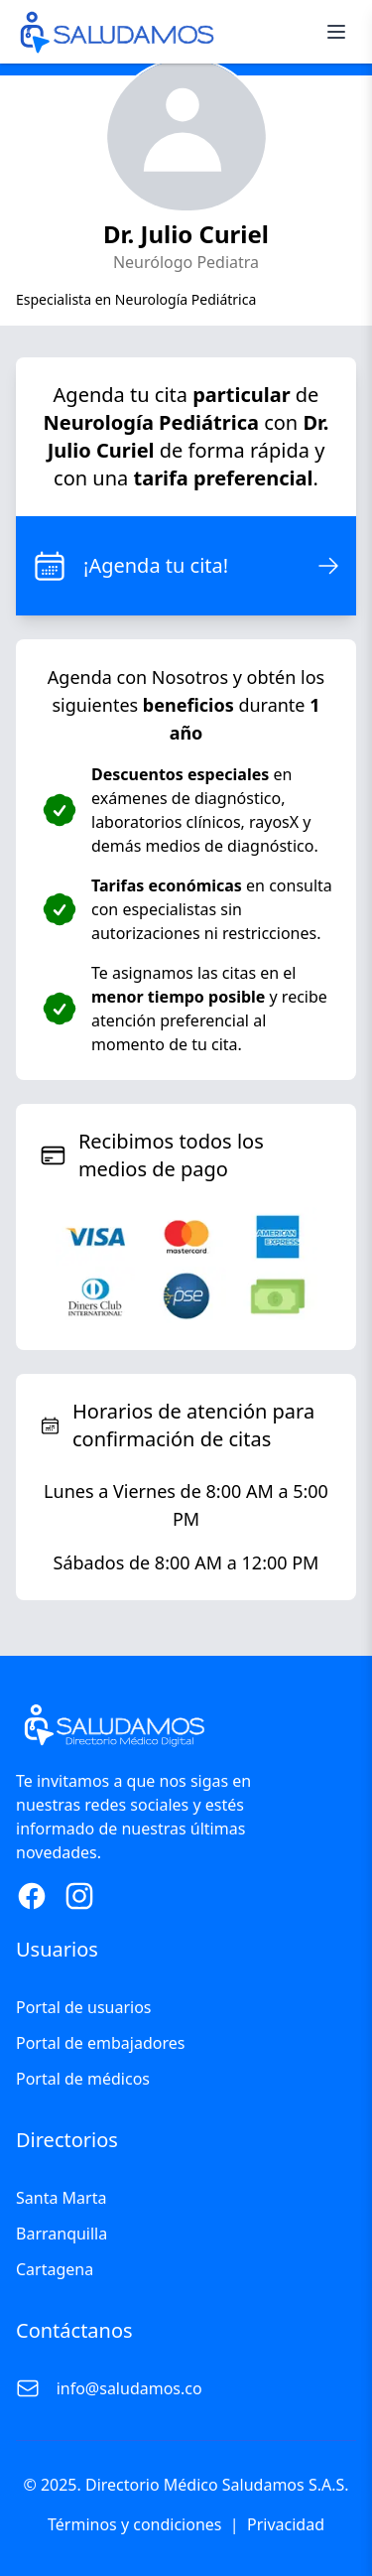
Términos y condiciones (135, 2524)
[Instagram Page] (79, 1896)
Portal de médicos (83, 2079)
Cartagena (54, 2269)
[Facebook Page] (32, 1896)
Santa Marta (61, 2198)
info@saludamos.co (129, 2388)
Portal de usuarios (84, 2007)
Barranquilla (61, 2233)
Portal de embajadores (100, 2043)
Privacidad (285, 2524)
